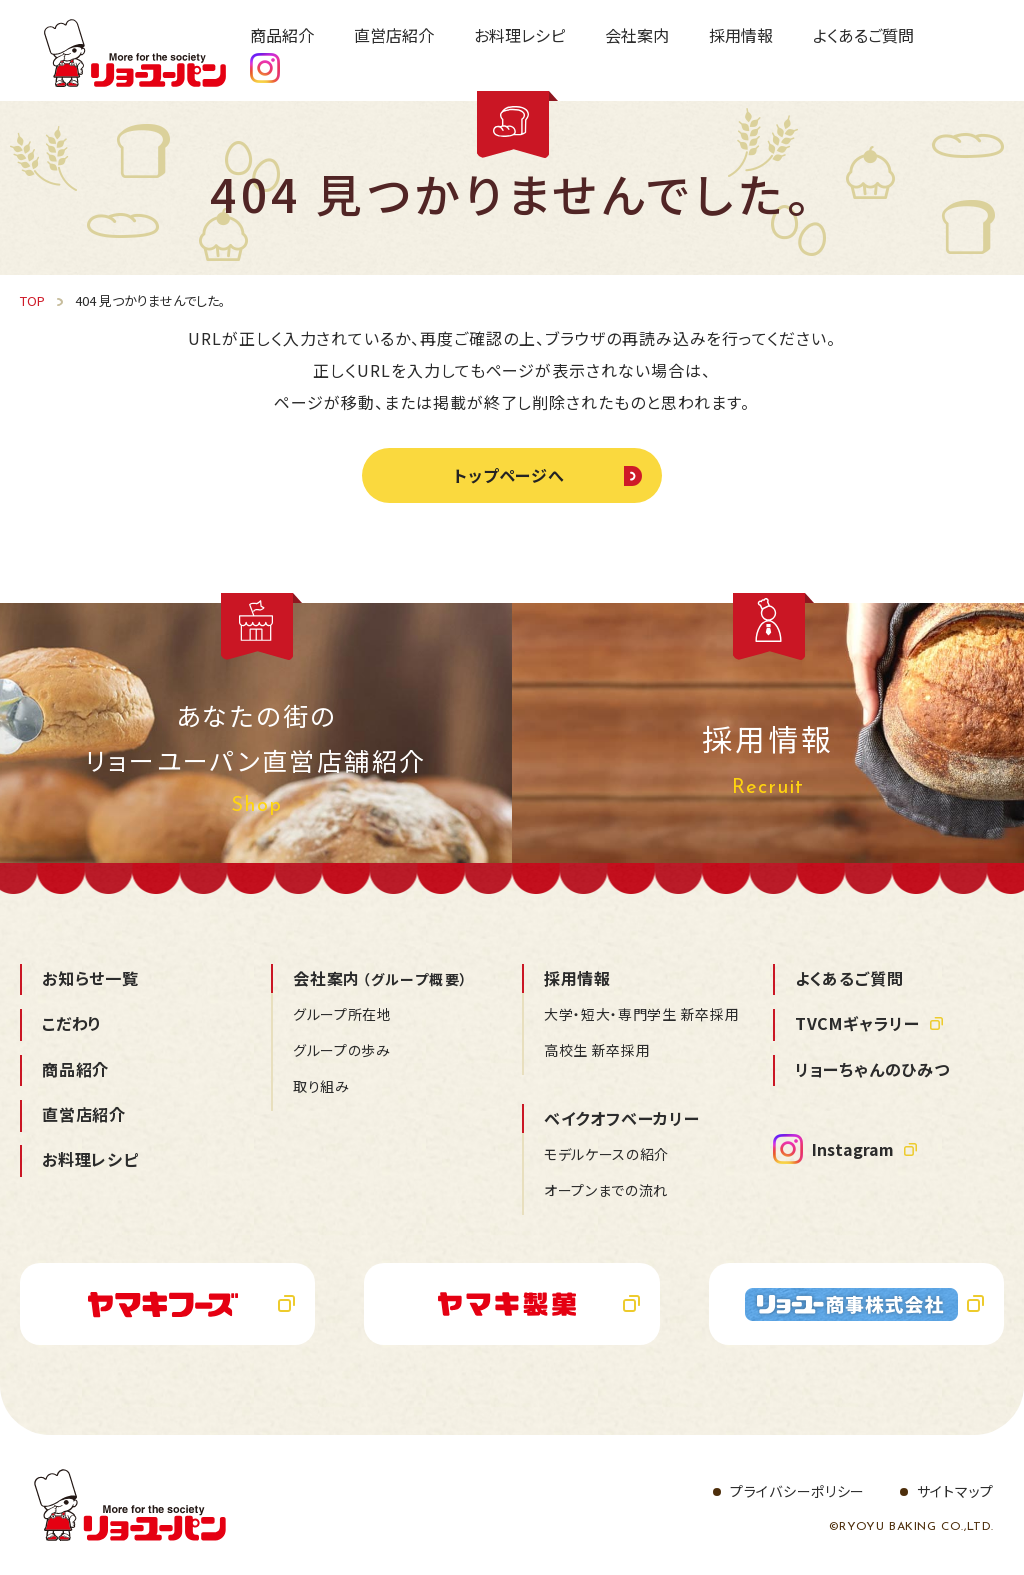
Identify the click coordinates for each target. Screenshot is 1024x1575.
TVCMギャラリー (857, 1023)
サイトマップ (955, 1491)
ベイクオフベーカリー (622, 1118)
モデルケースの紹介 (606, 1154)
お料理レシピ (90, 1159)
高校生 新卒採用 (597, 1050)
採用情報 (577, 978)
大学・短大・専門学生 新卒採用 (642, 1014)
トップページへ (510, 475)
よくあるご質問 (849, 978)
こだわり (72, 1023)
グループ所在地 (342, 1014)
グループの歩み (342, 1050)
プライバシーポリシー (797, 1491)
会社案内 (380, 978)
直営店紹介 (84, 1114)
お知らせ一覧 (90, 978)
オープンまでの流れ (606, 1190)
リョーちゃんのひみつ (872, 1069)
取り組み (321, 1086)
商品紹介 (75, 1069)
